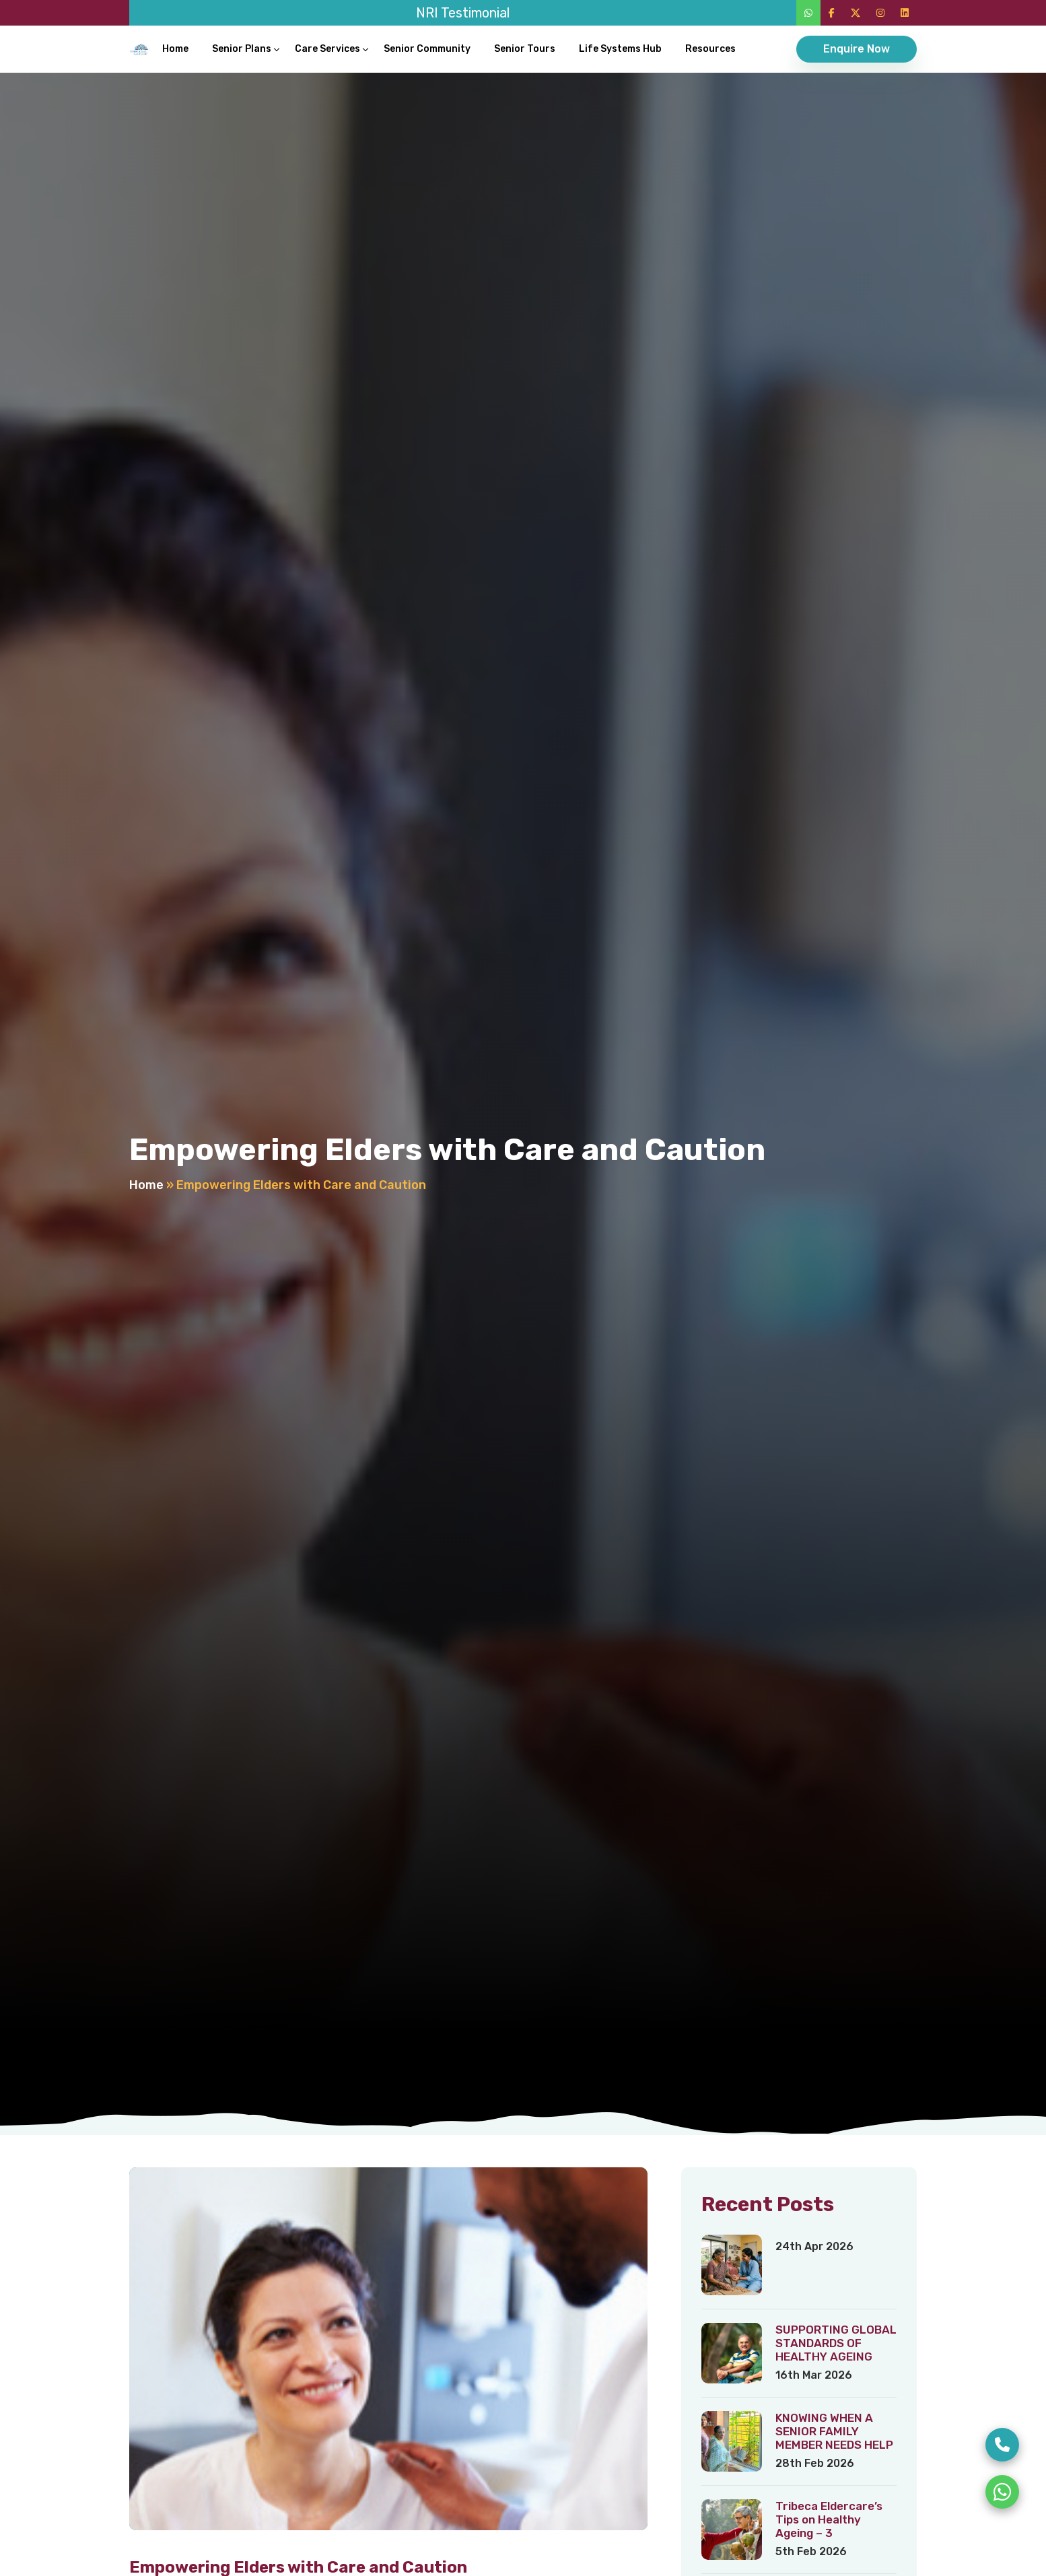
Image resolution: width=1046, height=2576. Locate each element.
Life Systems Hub (620, 49)
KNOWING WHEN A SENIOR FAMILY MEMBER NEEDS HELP (834, 2431)
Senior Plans (241, 49)
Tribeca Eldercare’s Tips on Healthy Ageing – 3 (828, 2519)
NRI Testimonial (463, 13)
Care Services (327, 49)
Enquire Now (856, 48)
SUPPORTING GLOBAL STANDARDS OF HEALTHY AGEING (836, 2343)
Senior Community (427, 49)
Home (175, 49)
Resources (710, 49)
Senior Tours (524, 49)
